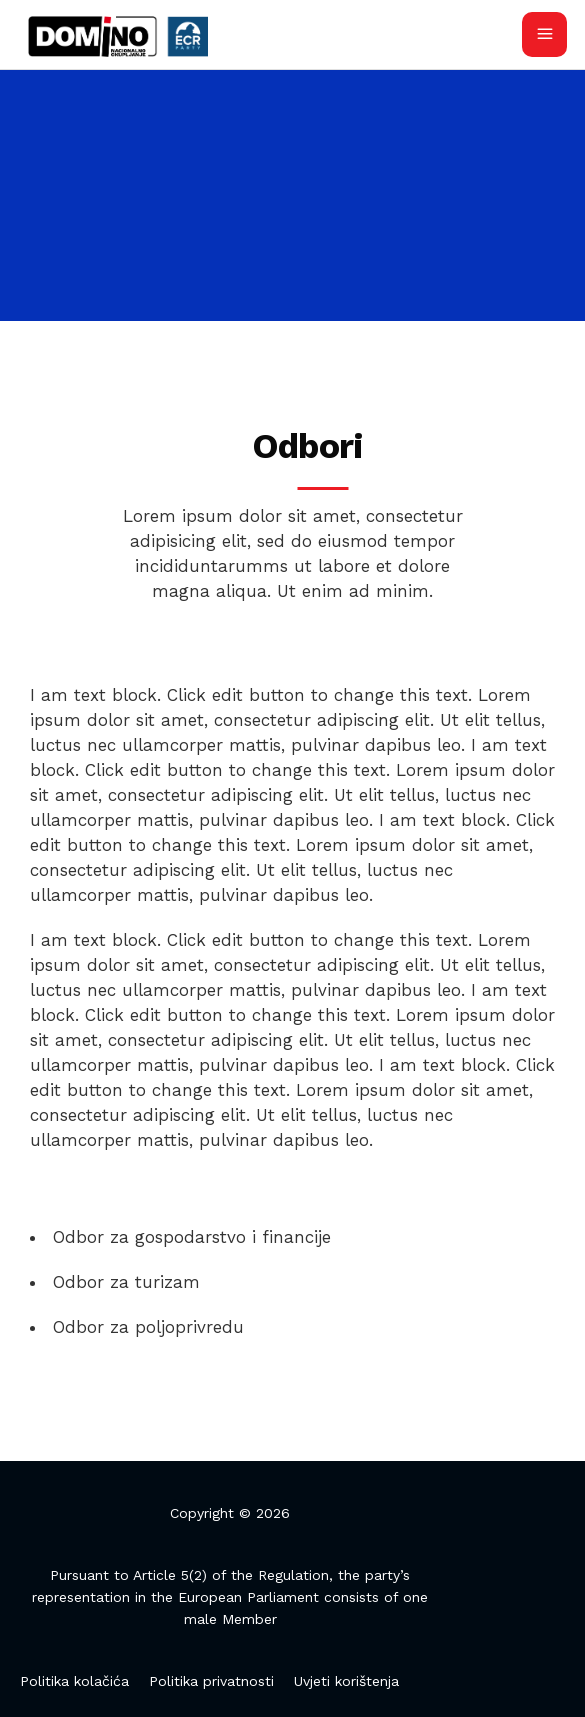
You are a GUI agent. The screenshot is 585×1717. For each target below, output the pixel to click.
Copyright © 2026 (230, 1513)
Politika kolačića (74, 1681)
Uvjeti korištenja (346, 1681)
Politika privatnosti (211, 1681)
